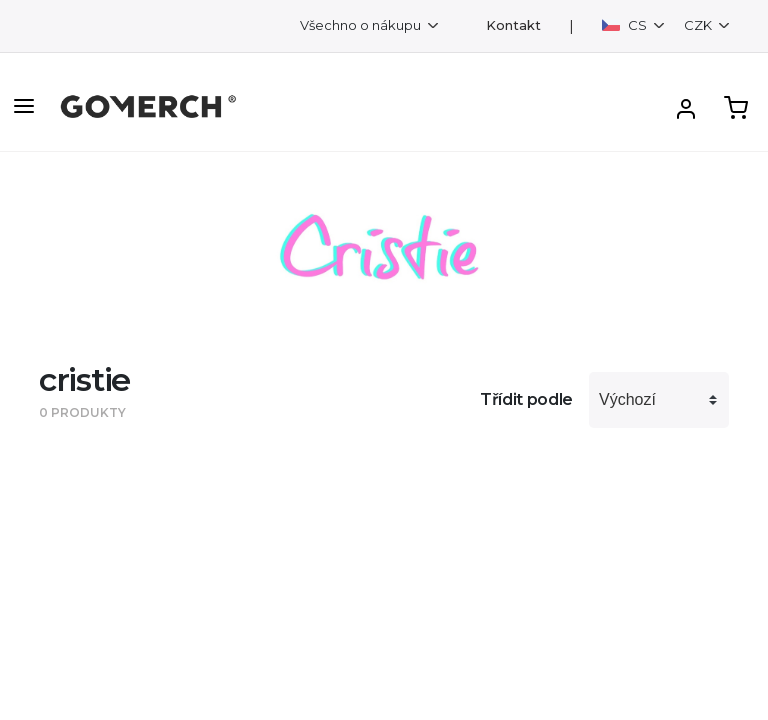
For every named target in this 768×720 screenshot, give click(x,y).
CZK (699, 25)
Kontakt (513, 25)
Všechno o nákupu (362, 25)
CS (626, 25)
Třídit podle (526, 399)
